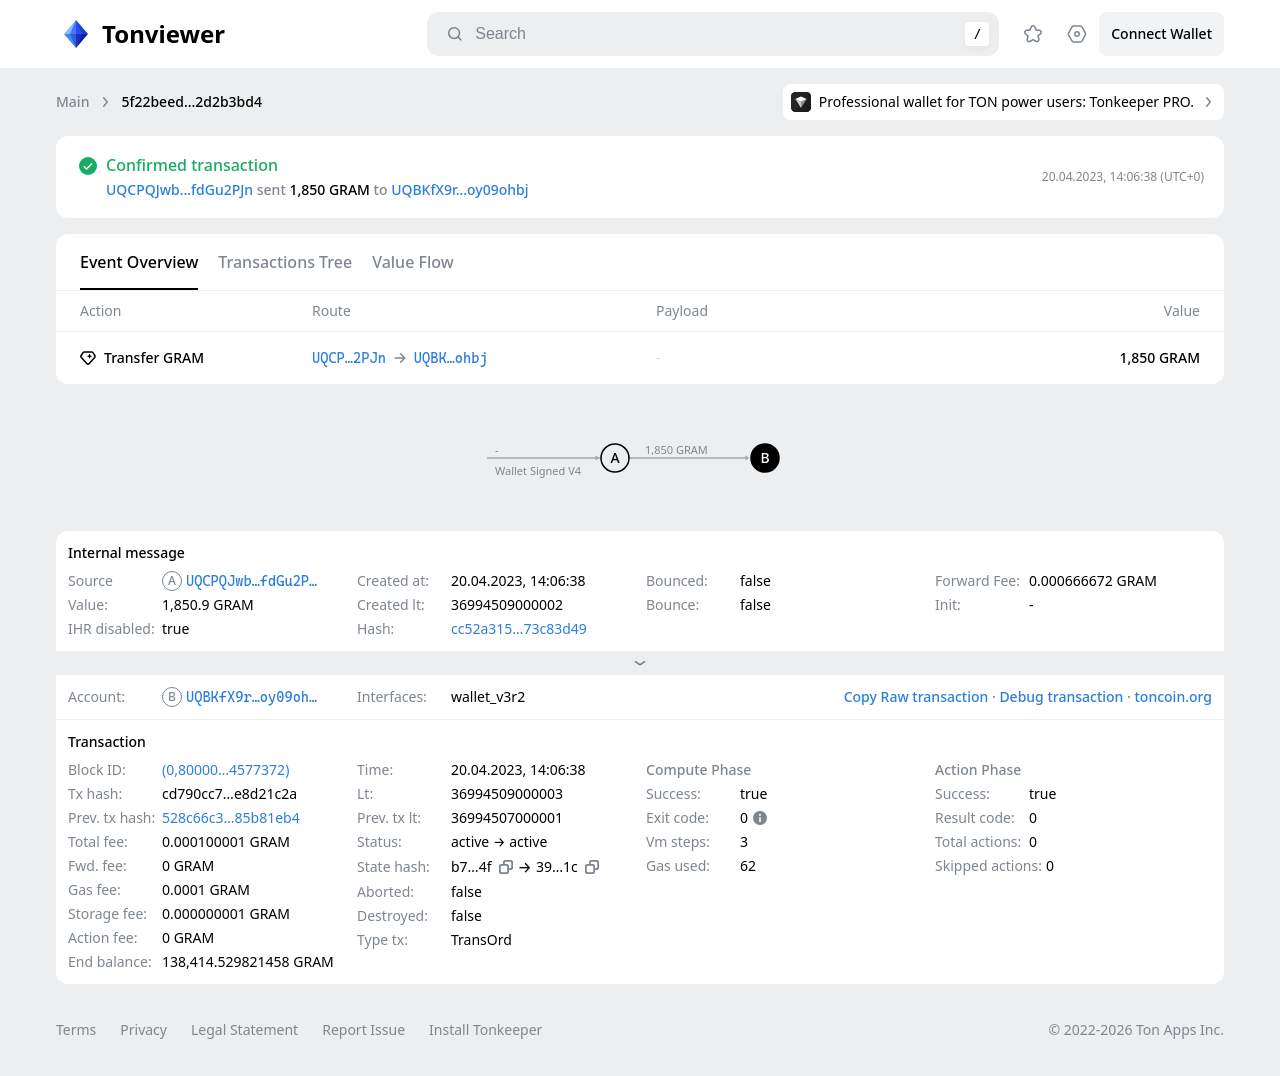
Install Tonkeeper (485, 1029)
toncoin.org (1173, 696)
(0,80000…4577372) (225, 769)
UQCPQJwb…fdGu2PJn (179, 189)
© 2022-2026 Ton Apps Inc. (1136, 1029)
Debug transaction (1061, 696)
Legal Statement (244, 1029)
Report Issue (363, 1029)
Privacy (143, 1029)
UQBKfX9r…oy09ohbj (459, 189)
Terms (76, 1029)
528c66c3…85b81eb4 (231, 817)
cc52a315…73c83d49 (519, 628)
